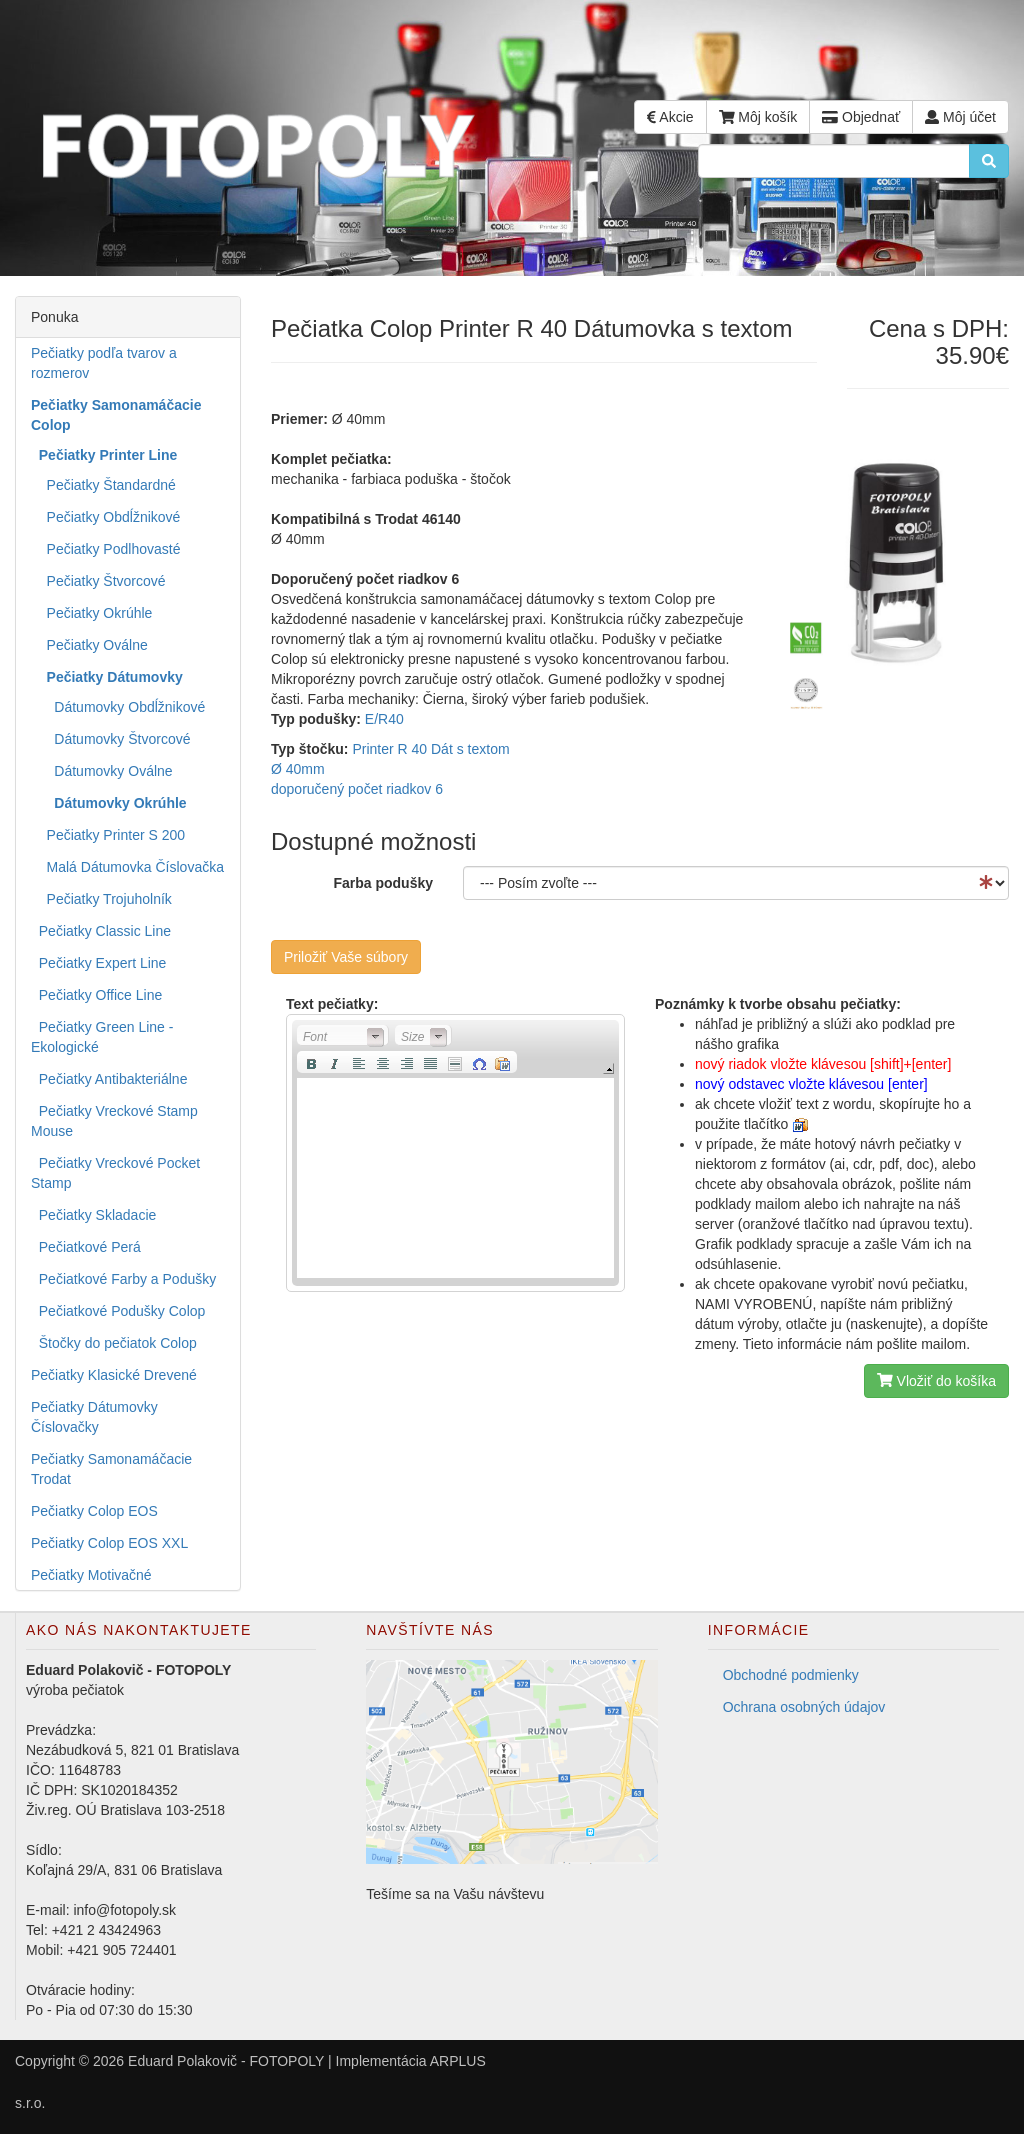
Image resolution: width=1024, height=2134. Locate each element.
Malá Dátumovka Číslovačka (127, 867)
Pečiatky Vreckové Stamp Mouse (114, 1121)
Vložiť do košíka (936, 1381)
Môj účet (960, 117)
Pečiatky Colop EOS (94, 1511)
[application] (455, 1153)
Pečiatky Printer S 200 (108, 835)
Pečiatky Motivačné (91, 1575)
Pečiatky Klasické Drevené (114, 1375)
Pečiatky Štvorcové (98, 581)
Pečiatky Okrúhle (91, 613)
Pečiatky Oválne (89, 645)
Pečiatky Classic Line (101, 931)
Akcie (670, 117)
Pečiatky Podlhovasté (105, 549)
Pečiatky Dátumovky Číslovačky (94, 1417)
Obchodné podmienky (791, 1675)
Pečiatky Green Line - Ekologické (102, 1037)
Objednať (861, 117)
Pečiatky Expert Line (98, 963)
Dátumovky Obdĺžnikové (118, 707)
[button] (343, 1035)
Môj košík (758, 117)
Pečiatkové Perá (86, 1247)
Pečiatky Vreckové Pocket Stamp (115, 1173)
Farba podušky (383, 883)
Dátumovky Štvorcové (111, 739)
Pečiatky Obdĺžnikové (105, 517)
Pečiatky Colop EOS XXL (109, 1543)
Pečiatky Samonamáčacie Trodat (111, 1469)
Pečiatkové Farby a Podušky (123, 1279)
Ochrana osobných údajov (804, 1707)
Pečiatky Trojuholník (101, 899)
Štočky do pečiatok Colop (114, 1343)
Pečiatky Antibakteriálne (109, 1079)
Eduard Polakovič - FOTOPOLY (226, 2061)
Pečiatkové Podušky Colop (118, 1311)
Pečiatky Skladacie (93, 1215)
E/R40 (384, 719)
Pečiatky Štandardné (103, 485)
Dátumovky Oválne (102, 771)
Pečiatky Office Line (96, 995)
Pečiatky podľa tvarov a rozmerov (104, 363)
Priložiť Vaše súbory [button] (346, 957)
